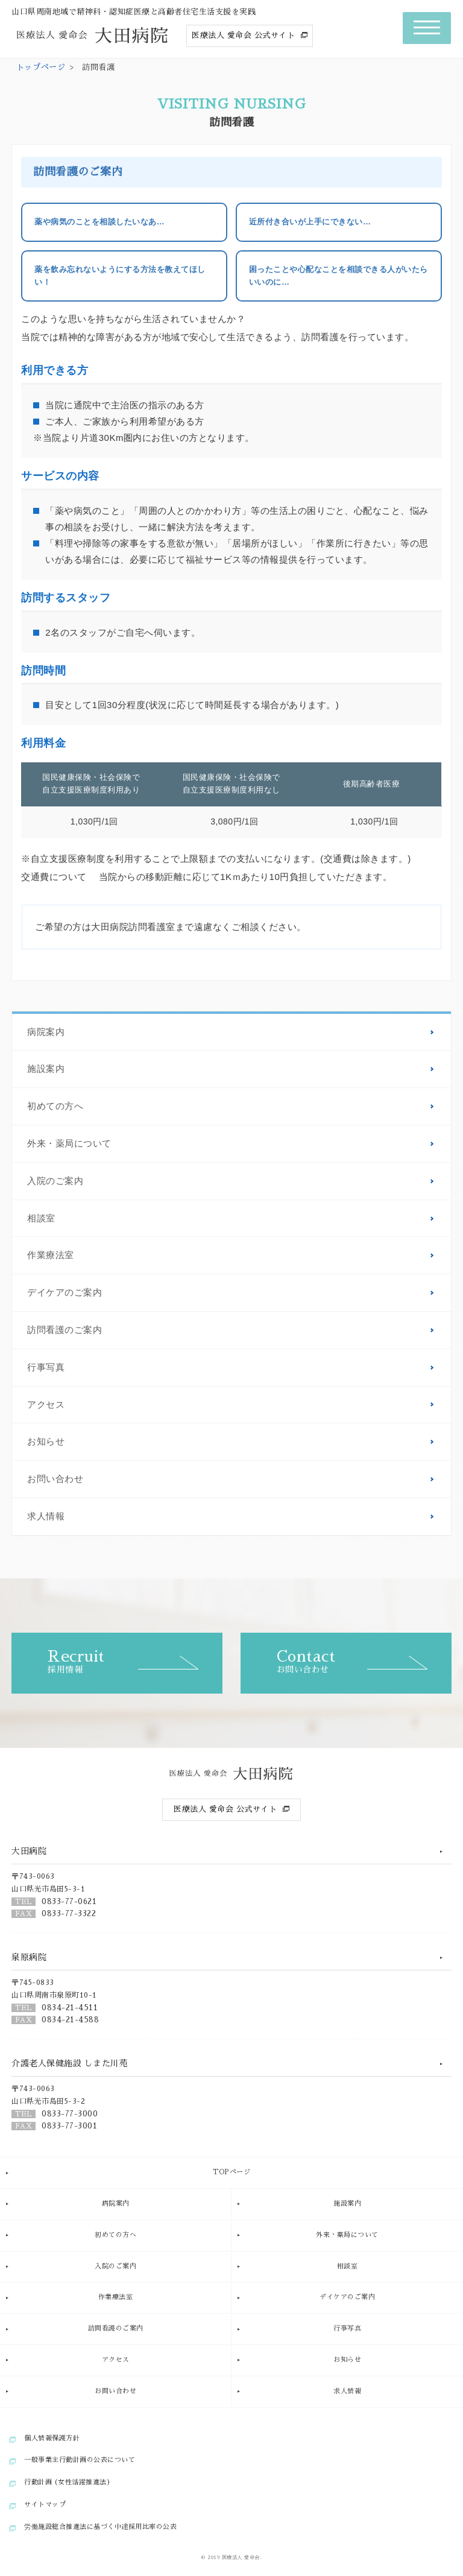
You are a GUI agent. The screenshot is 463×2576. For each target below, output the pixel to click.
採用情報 (135, 1661)
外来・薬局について (69, 1143)
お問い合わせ (55, 1479)
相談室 (41, 1218)
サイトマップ (45, 2504)
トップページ (40, 67)
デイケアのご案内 (64, 1292)
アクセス (46, 1405)
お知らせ (46, 1441)
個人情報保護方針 (52, 2438)
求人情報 (46, 1516)
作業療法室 (50, 1255)
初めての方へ (55, 1106)
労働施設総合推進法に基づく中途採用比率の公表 (100, 2527)
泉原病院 (28, 1957)
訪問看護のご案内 (64, 1330)
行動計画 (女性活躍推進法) (67, 2482)
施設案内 (46, 1069)
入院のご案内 (55, 1181)
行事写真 (46, 1367)
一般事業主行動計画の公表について (79, 2460)
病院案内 (46, 1032)
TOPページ (231, 2172)
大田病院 (28, 1851)
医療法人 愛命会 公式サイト (243, 35)
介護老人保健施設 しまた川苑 (69, 2063)
